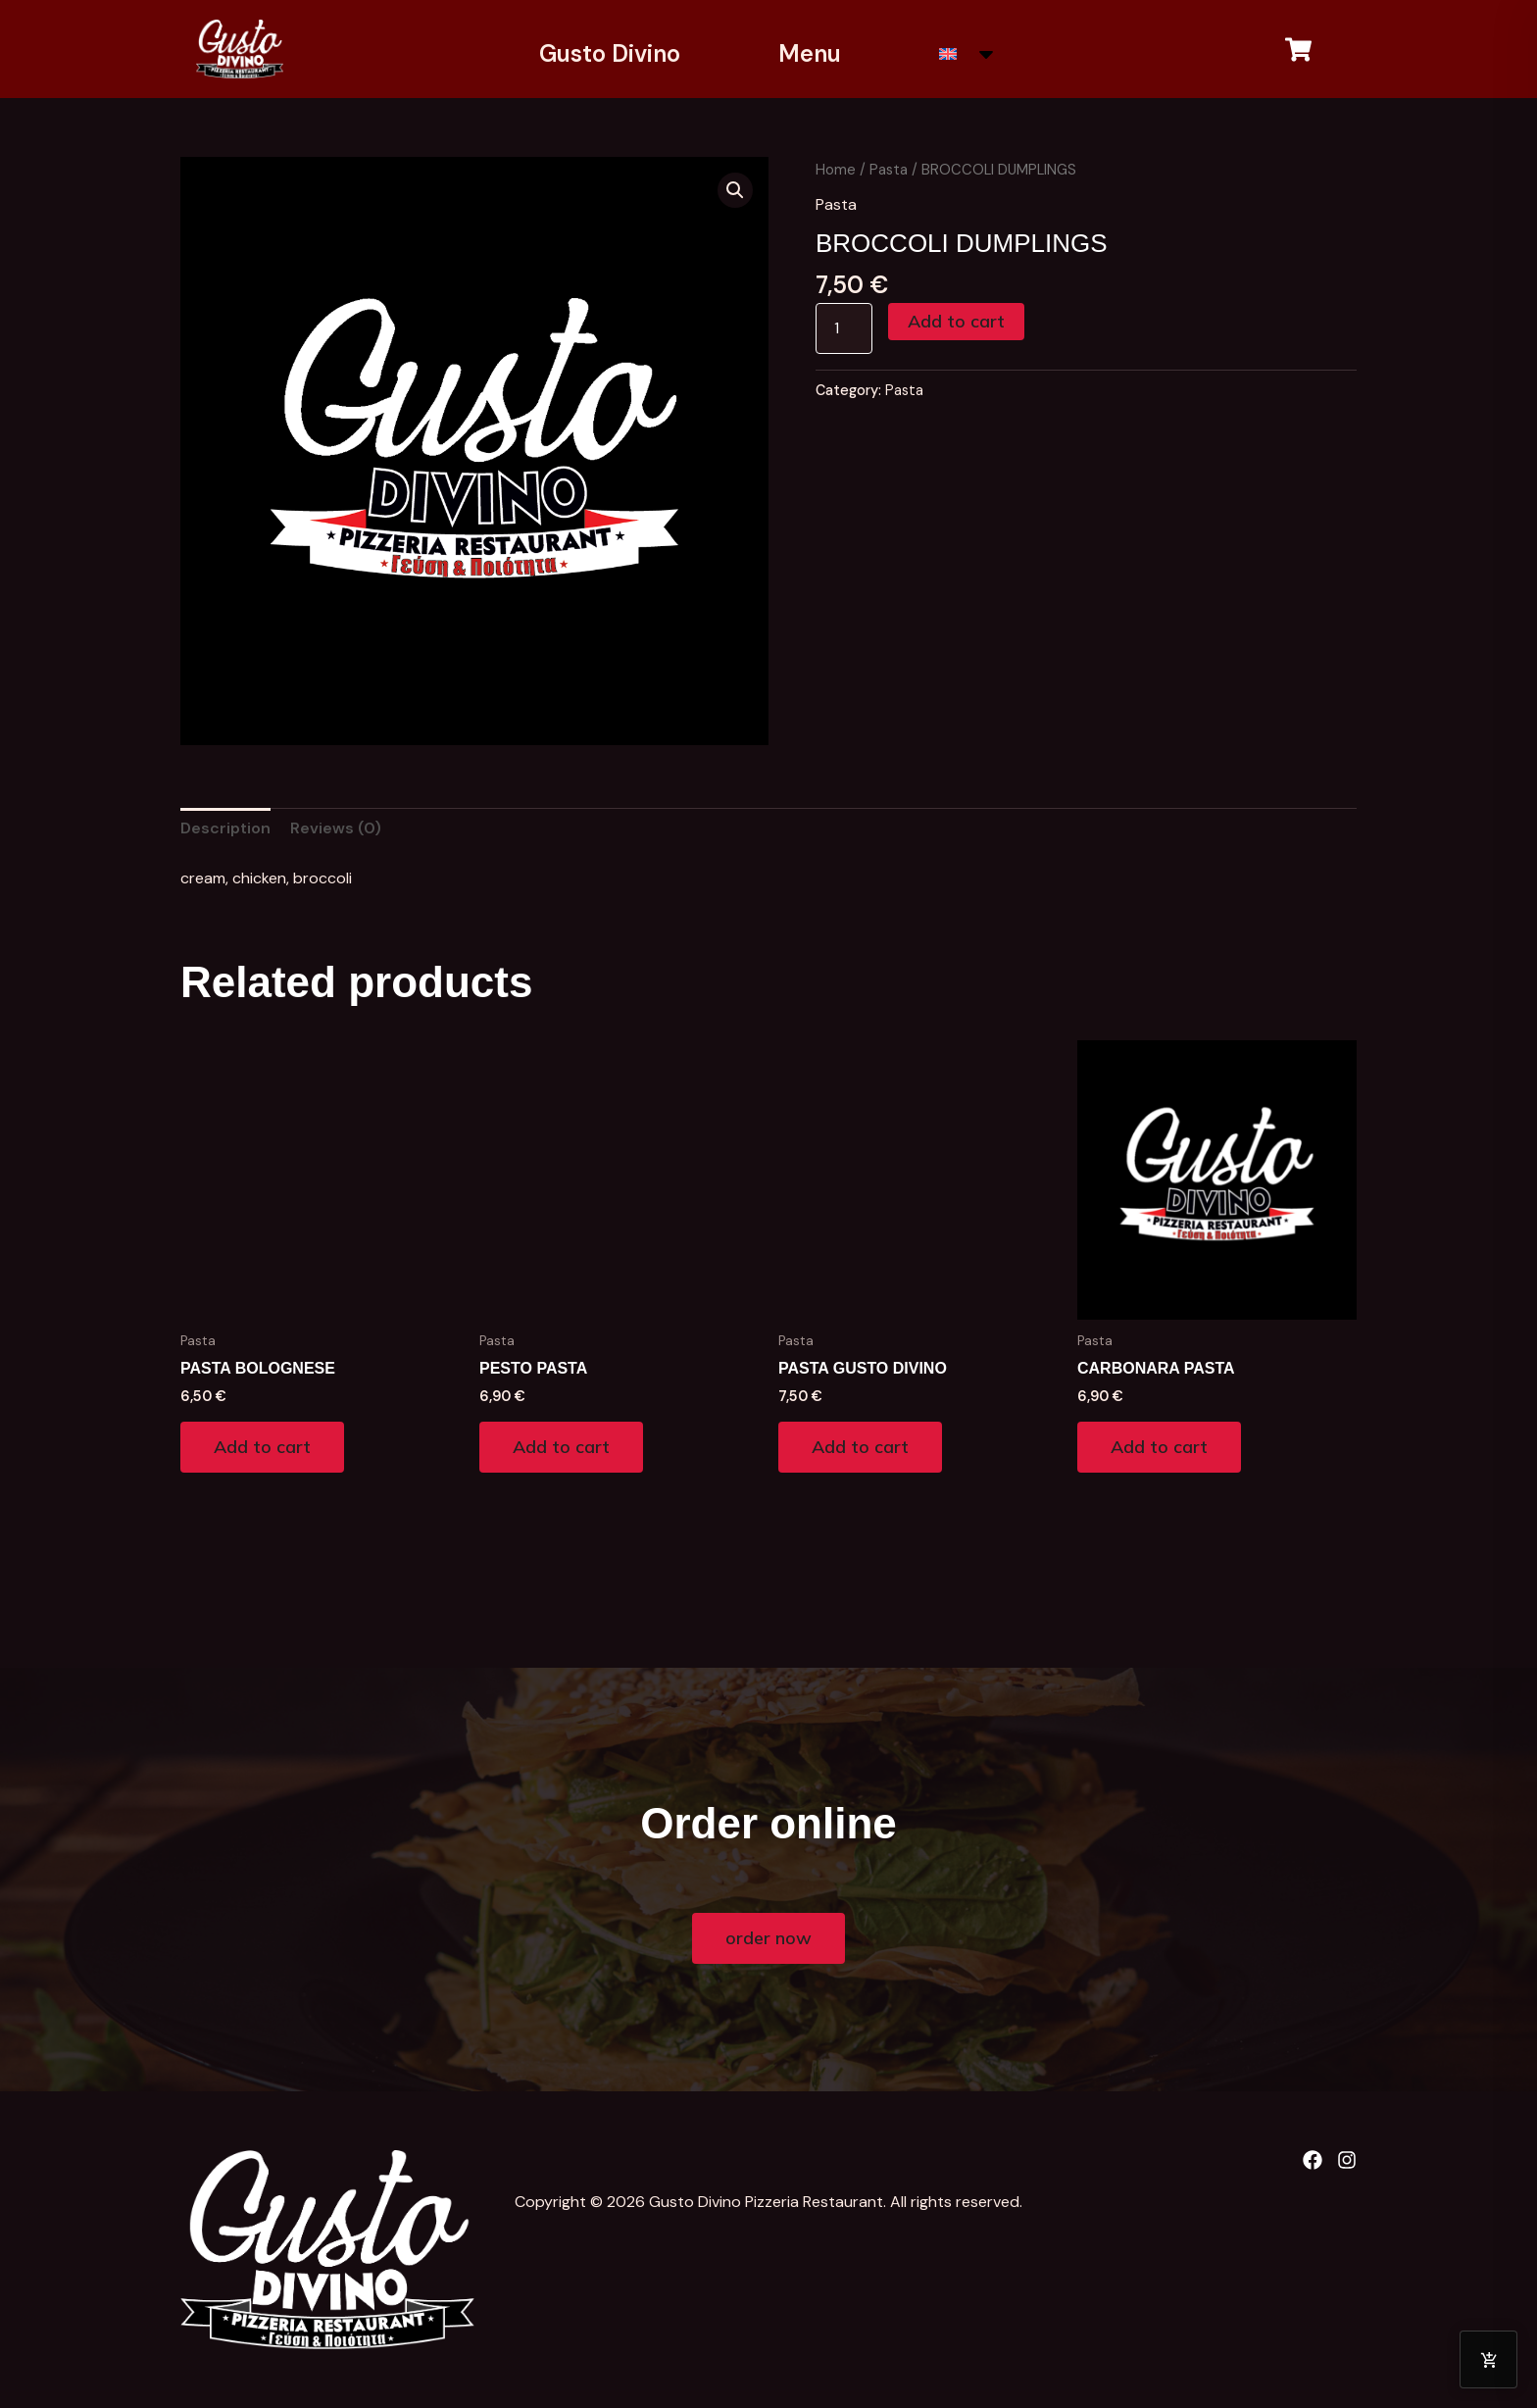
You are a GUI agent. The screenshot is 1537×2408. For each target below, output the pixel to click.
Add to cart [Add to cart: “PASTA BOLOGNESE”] (262, 1446)
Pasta (888, 169)
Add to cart (956, 321)
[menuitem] (968, 53)
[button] (735, 190)
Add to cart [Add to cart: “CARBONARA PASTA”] (1159, 1446)
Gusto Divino (609, 53)
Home (836, 169)
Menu (809, 53)
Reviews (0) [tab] (335, 828)
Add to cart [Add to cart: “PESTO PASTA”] (561, 1446)
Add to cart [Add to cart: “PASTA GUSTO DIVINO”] (860, 1446)
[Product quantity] (844, 328)
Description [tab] (225, 828)
